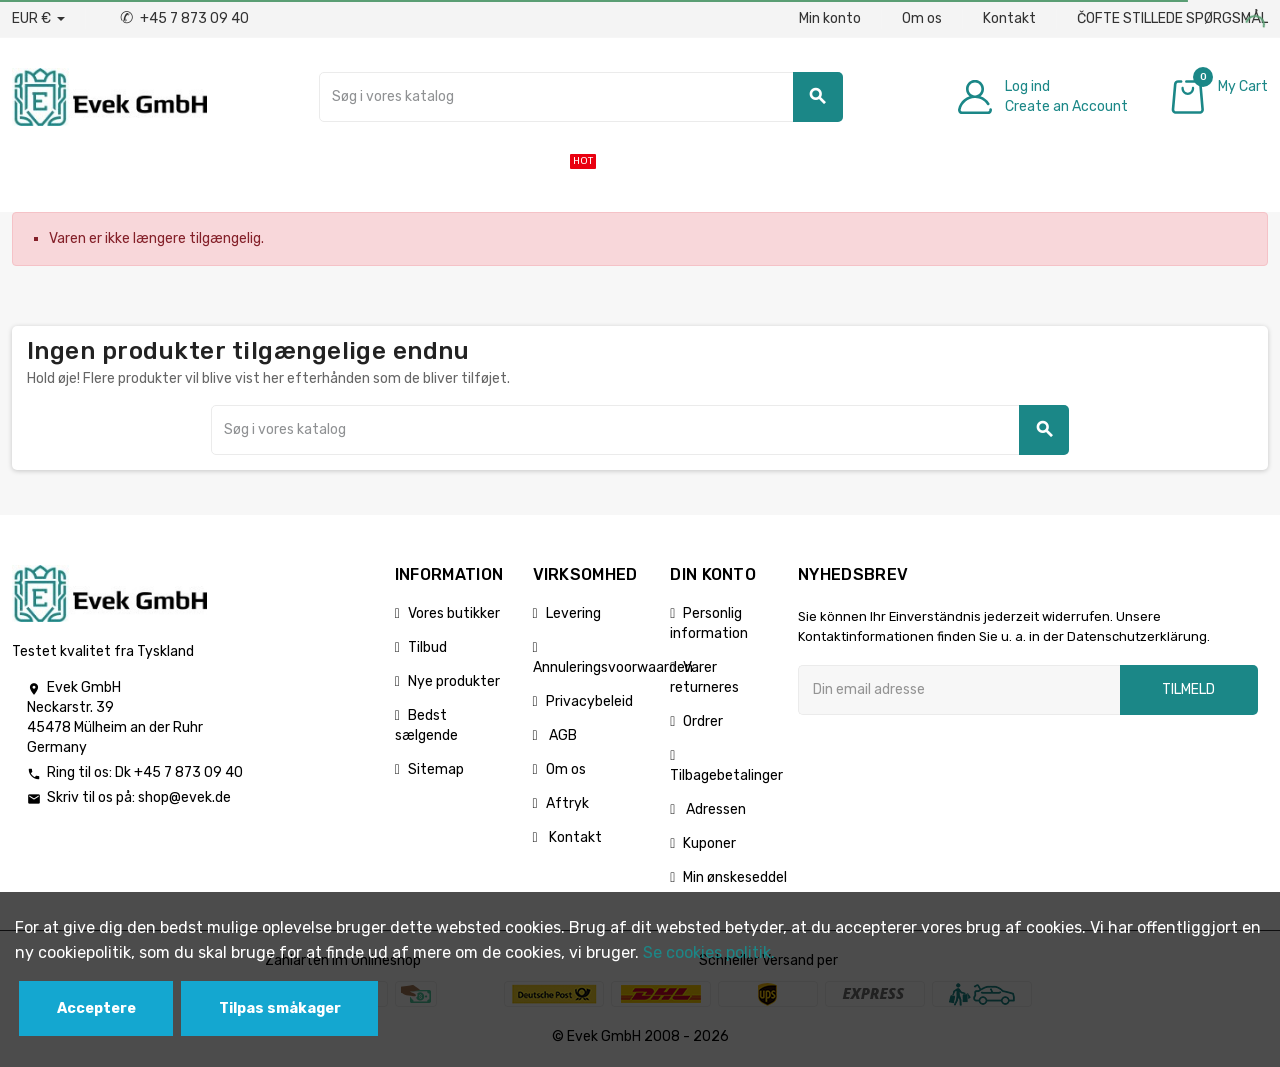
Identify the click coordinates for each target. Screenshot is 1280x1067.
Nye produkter (454, 681)
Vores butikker (454, 613)
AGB (561, 735)
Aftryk (567, 803)
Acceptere (96, 1008)
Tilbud (427, 647)
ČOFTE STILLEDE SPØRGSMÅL (1172, 18)
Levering (573, 613)
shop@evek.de (184, 797)
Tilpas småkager (280, 1008)
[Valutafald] (38, 19)
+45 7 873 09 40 (184, 18)
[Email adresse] (959, 690)
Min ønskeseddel (735, 877)
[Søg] (581, 97)
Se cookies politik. (709, 952)
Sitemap (436, 769)
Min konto (830, 18)
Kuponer (709, 843)
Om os (922, 18)
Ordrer (703, 721)
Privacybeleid (589, 701)
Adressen (714, 809)
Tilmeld (1188, 689)
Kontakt (1009, 18)
